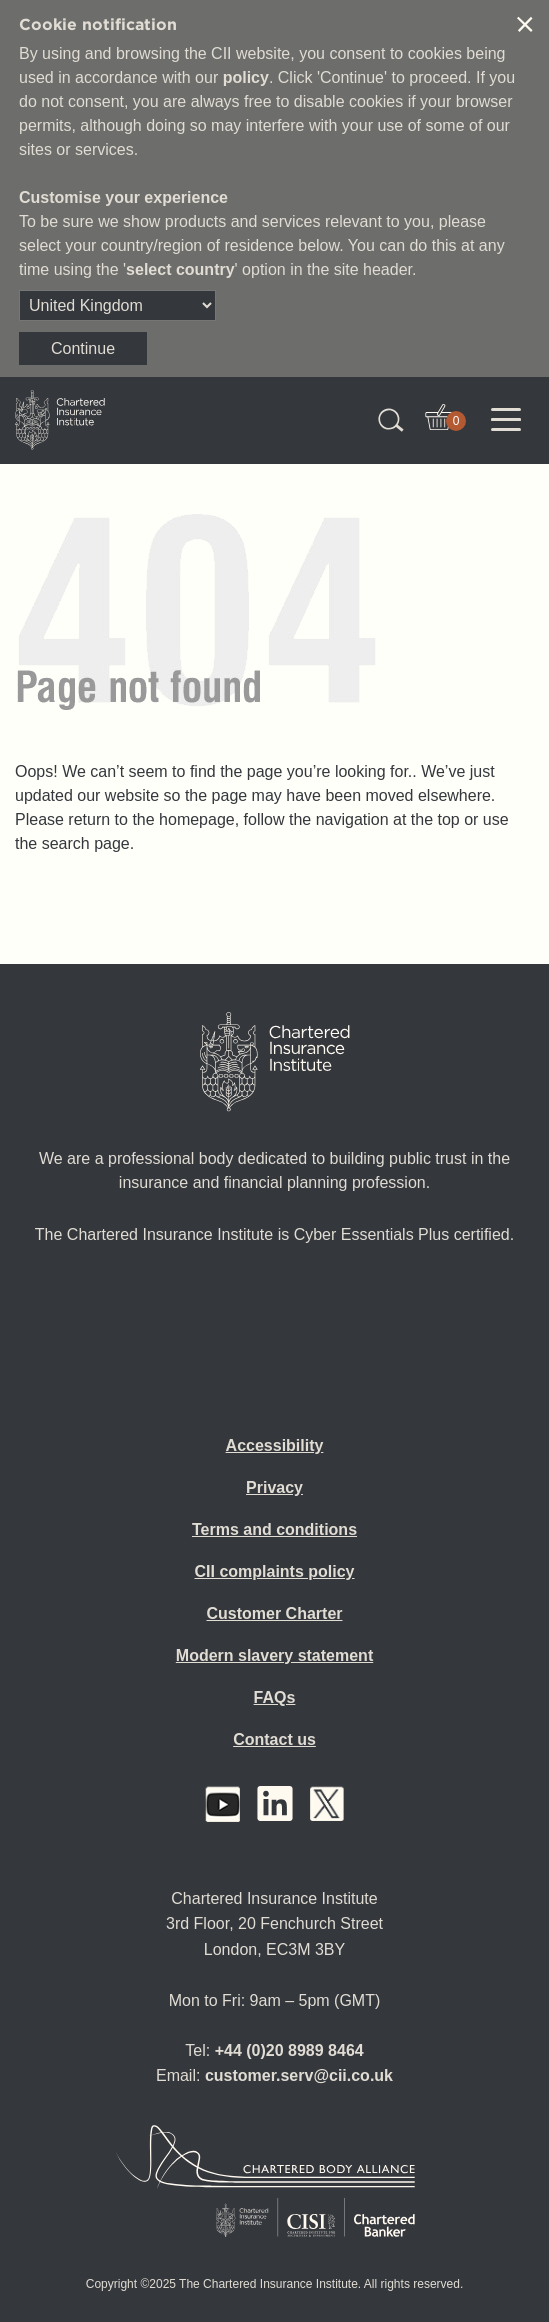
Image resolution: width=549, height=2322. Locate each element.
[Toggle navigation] (506, 420)
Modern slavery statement (274, 1655)
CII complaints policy (274, 1571)
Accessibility (275, 1445)
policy (246, 77)
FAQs (275, 1697)
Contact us (274, 1739)
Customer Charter (274, 1613)
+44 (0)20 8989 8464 (289, 2050)
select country (180, 269)
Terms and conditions (274, 1529)
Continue (83, 348)
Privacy (274, 1487)
